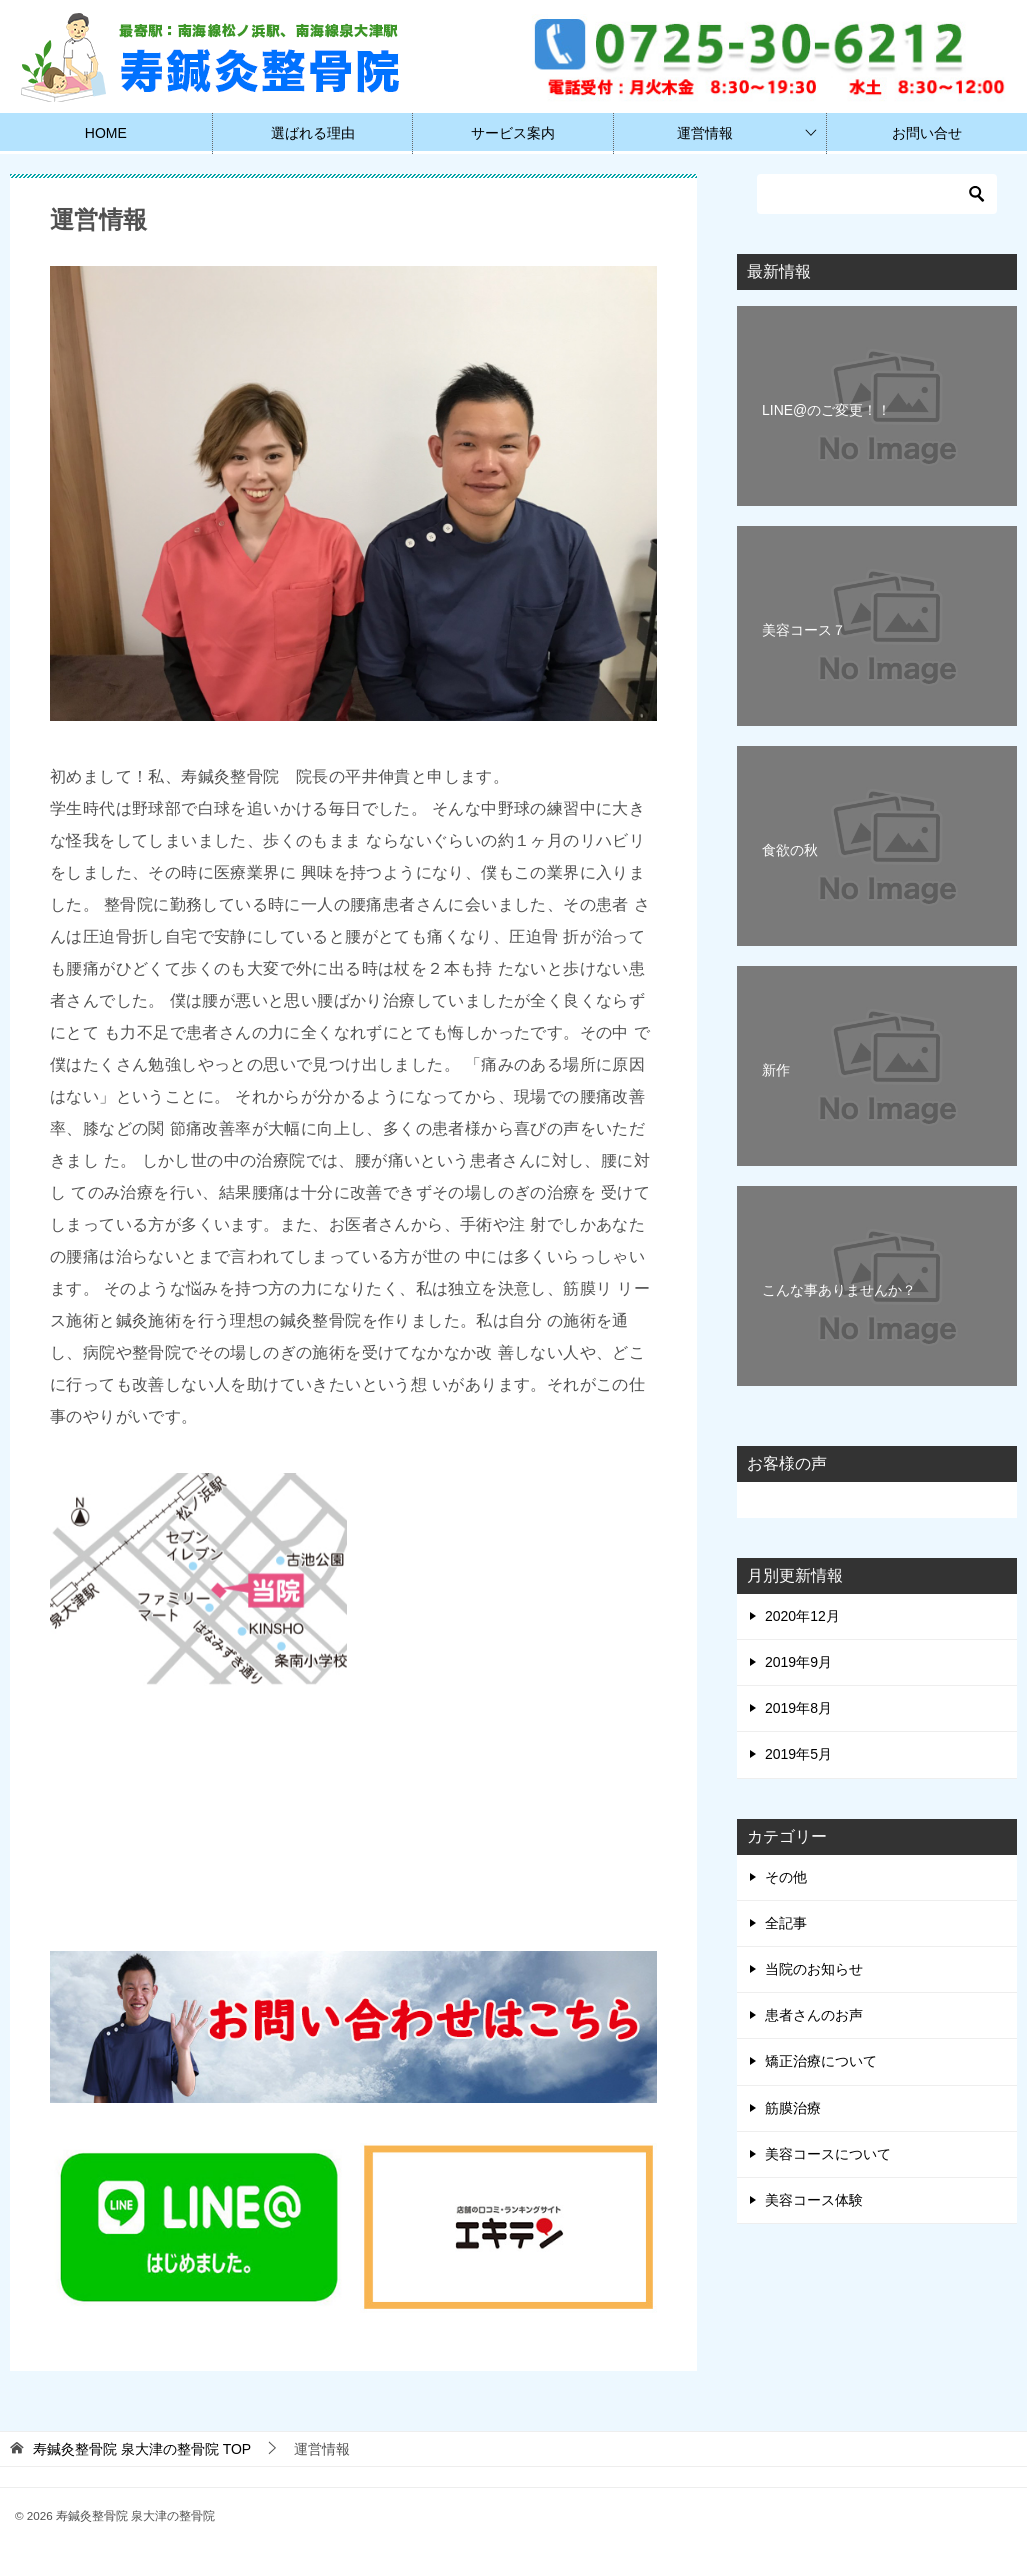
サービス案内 (513, 133)
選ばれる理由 (313, 133)
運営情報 (705, 133)
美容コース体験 (814, 2200)
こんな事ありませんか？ (839, 1290)
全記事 (786, 1923)
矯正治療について (821, 2061)
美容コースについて (828, 2154)
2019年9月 (798, 1662)
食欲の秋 (790, 850)
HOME (106, 133)
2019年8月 (798, 1708)
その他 (786, 1877)
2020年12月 (802, 1616)
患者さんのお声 (814, 2015)
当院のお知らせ (814, 1969)
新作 (776, 1070)
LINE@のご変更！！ (826, 410)
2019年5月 (798, 1754)
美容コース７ (804, 630)
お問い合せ (927, 133)
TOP (142, 2449)
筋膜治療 (793, 2108)
